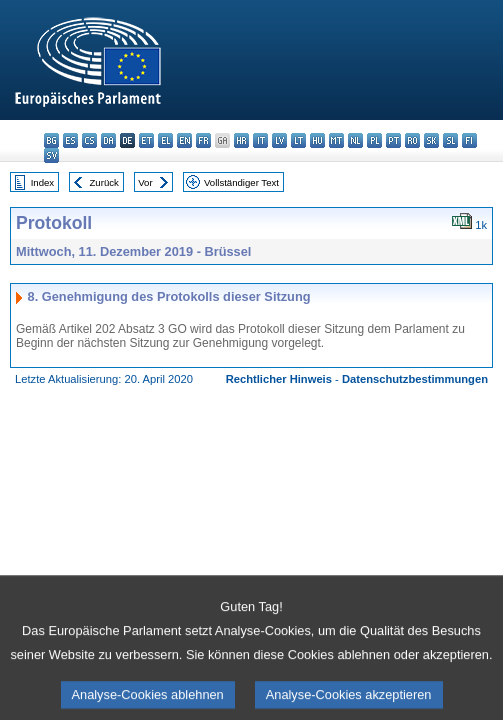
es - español (70, 140)
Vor (145, 182)
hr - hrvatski (241, 140)
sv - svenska (51, 155)
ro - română (412, 140)
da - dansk (108, 140)
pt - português (393, 140)
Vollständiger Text (241, 182)
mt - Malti (336, 140)
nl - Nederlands (355, 140)
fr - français (203, 140)
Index (42, 182)
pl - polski (374, 140)
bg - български (51, 140)
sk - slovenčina (431, 140)
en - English (184, 140)
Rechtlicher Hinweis (279, 379)
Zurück (104, 182)
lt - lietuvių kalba (298, 140)
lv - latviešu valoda (279, 140)
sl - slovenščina (450, 140)
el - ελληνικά (165, 140)
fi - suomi (469, 140)
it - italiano (260, 140)
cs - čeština (89, 140)
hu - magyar (317, 140)
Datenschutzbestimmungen (415, 379)
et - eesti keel (146, 140)
